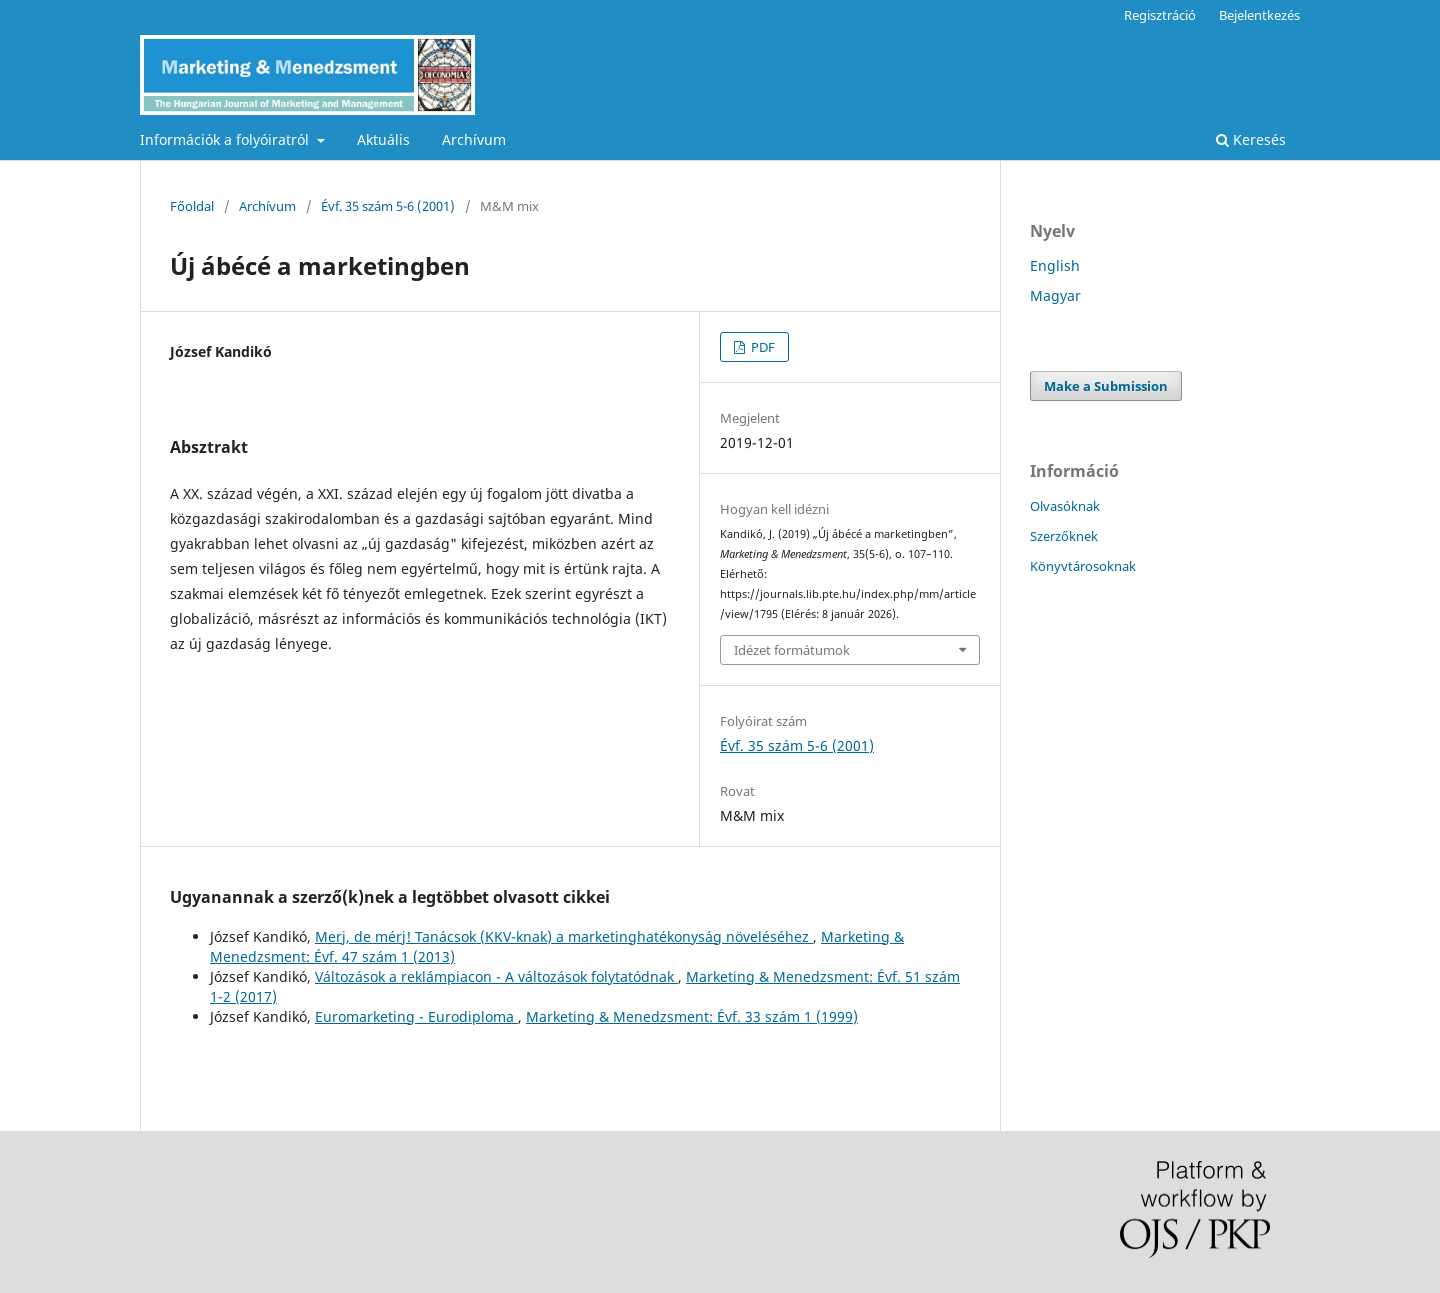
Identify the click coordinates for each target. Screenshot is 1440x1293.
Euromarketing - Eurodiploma (416, 1016)
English (1055, 265)
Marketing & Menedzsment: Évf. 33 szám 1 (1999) (692, 1016)
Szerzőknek (1064, 536)
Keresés (1251, 139)
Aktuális (383, 139)
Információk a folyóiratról (226, 139)
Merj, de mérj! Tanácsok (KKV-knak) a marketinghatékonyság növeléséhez (564, 936)
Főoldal (192, 206)
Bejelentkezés (1259, 15)
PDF (761, 347)
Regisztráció (1160, 15)
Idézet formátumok (792, 650)
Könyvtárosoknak (1083, 566)
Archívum (474, 139)
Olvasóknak (1065, 506)
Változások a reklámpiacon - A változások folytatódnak (496, 976)
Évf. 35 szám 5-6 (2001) (388, 206)
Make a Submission (1106, 386)
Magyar (1055, 295)
